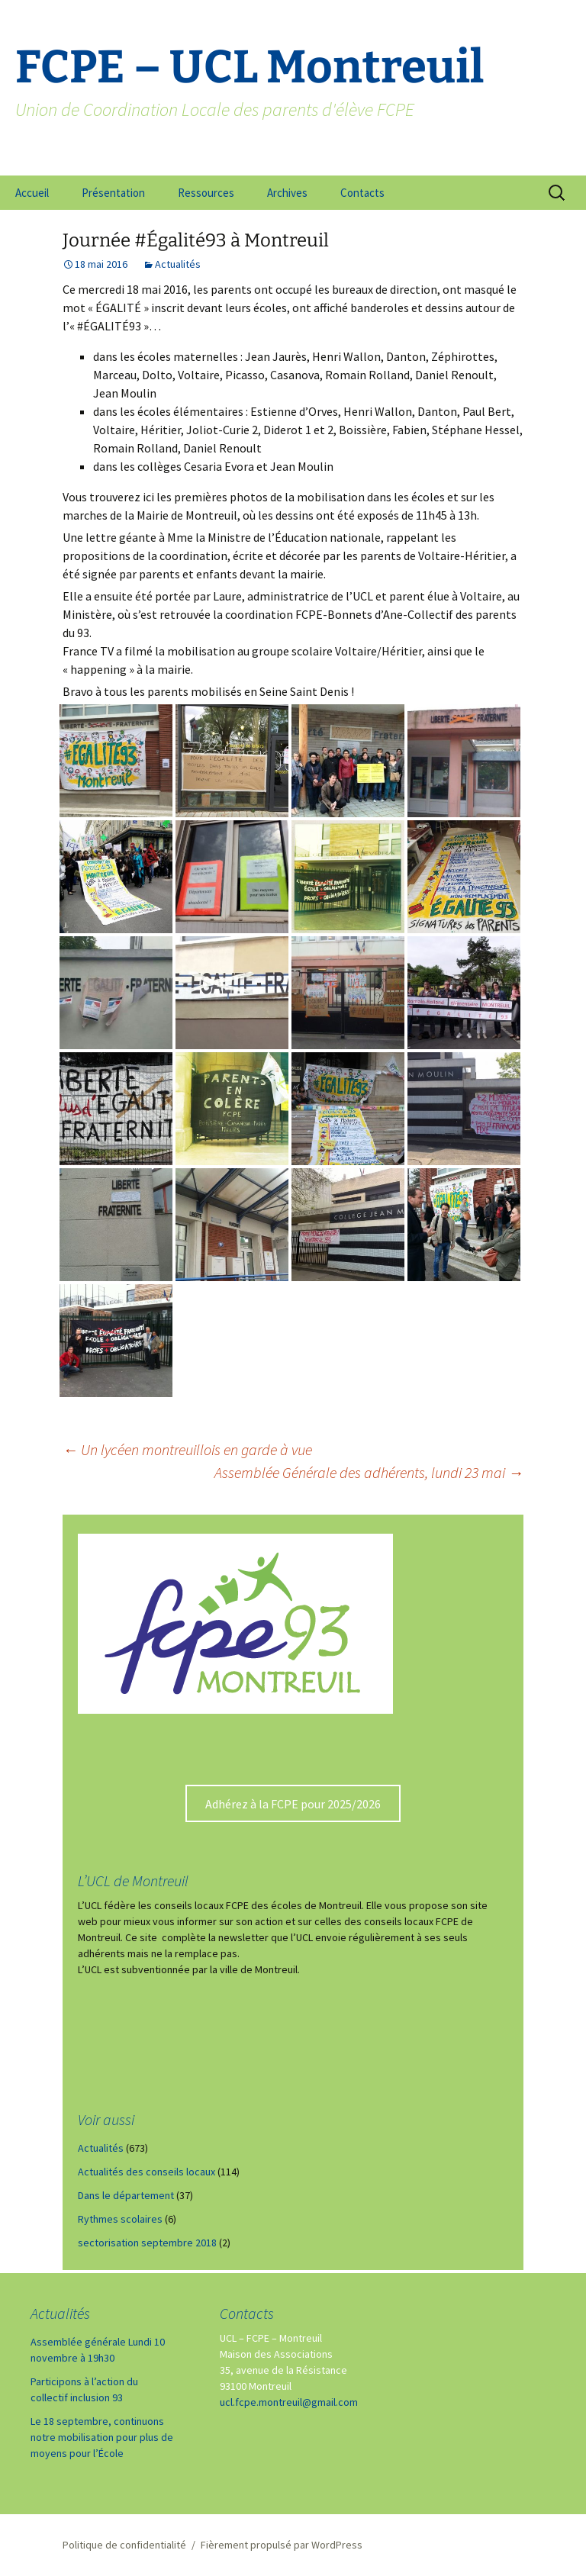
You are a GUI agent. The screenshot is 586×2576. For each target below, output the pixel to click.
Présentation (113, 192)
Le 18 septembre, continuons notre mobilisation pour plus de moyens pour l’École (102, 2437)
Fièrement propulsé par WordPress (281, 2545)
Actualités (178, 264)
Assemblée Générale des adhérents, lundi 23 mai (368, 1472)
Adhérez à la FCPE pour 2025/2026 (293, 1803)
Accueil (32, 192)
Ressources (206, 192)
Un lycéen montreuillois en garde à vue (187, 1449)
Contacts (362, 192)
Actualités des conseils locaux (146, 2171)
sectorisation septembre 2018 (147, 2242)
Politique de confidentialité (124, 2545)
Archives (287, 192)
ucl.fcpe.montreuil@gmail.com (289, 2402)
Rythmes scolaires (120, 2219)
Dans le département (126, 2195)
